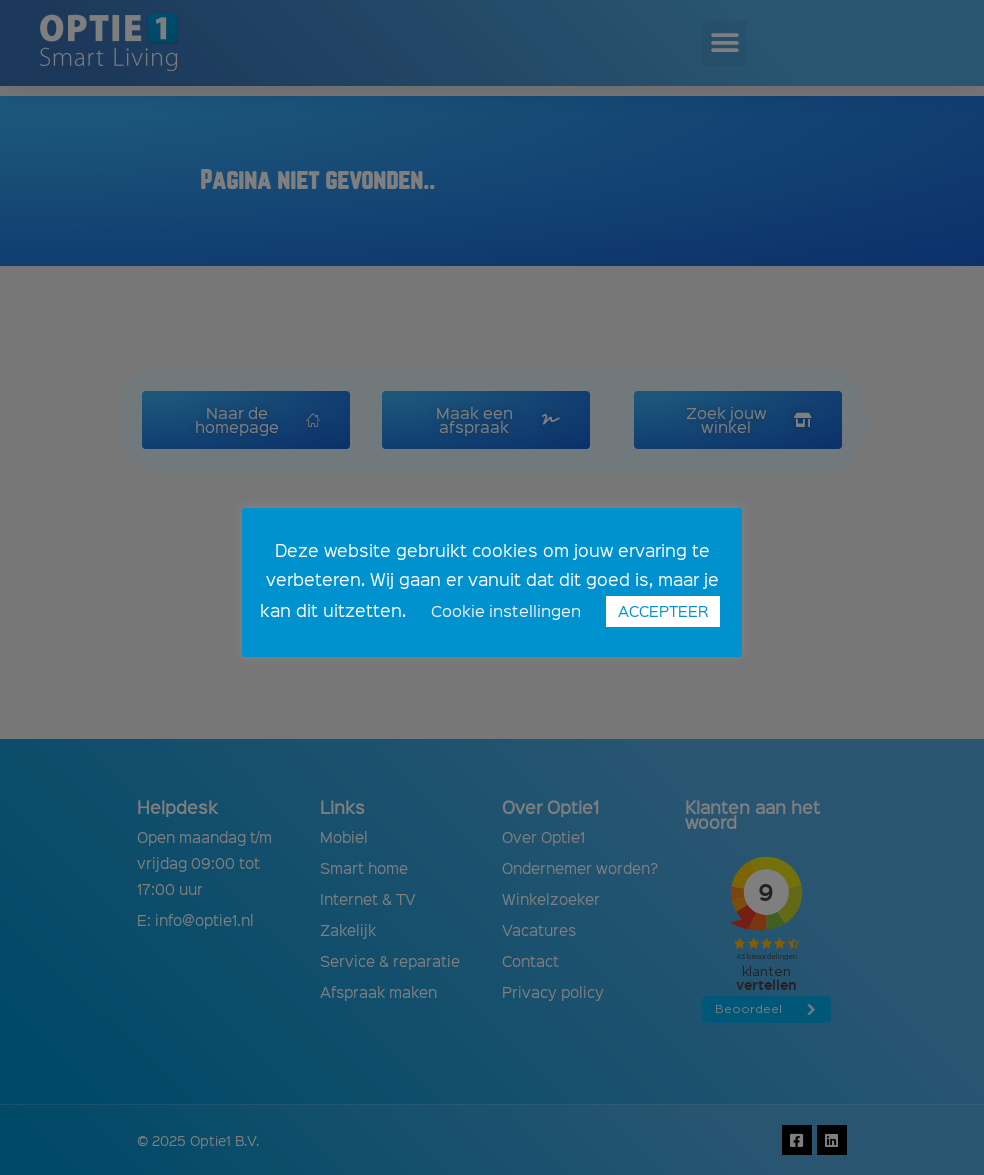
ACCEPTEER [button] (663, 611)
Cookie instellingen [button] (506, 610)
